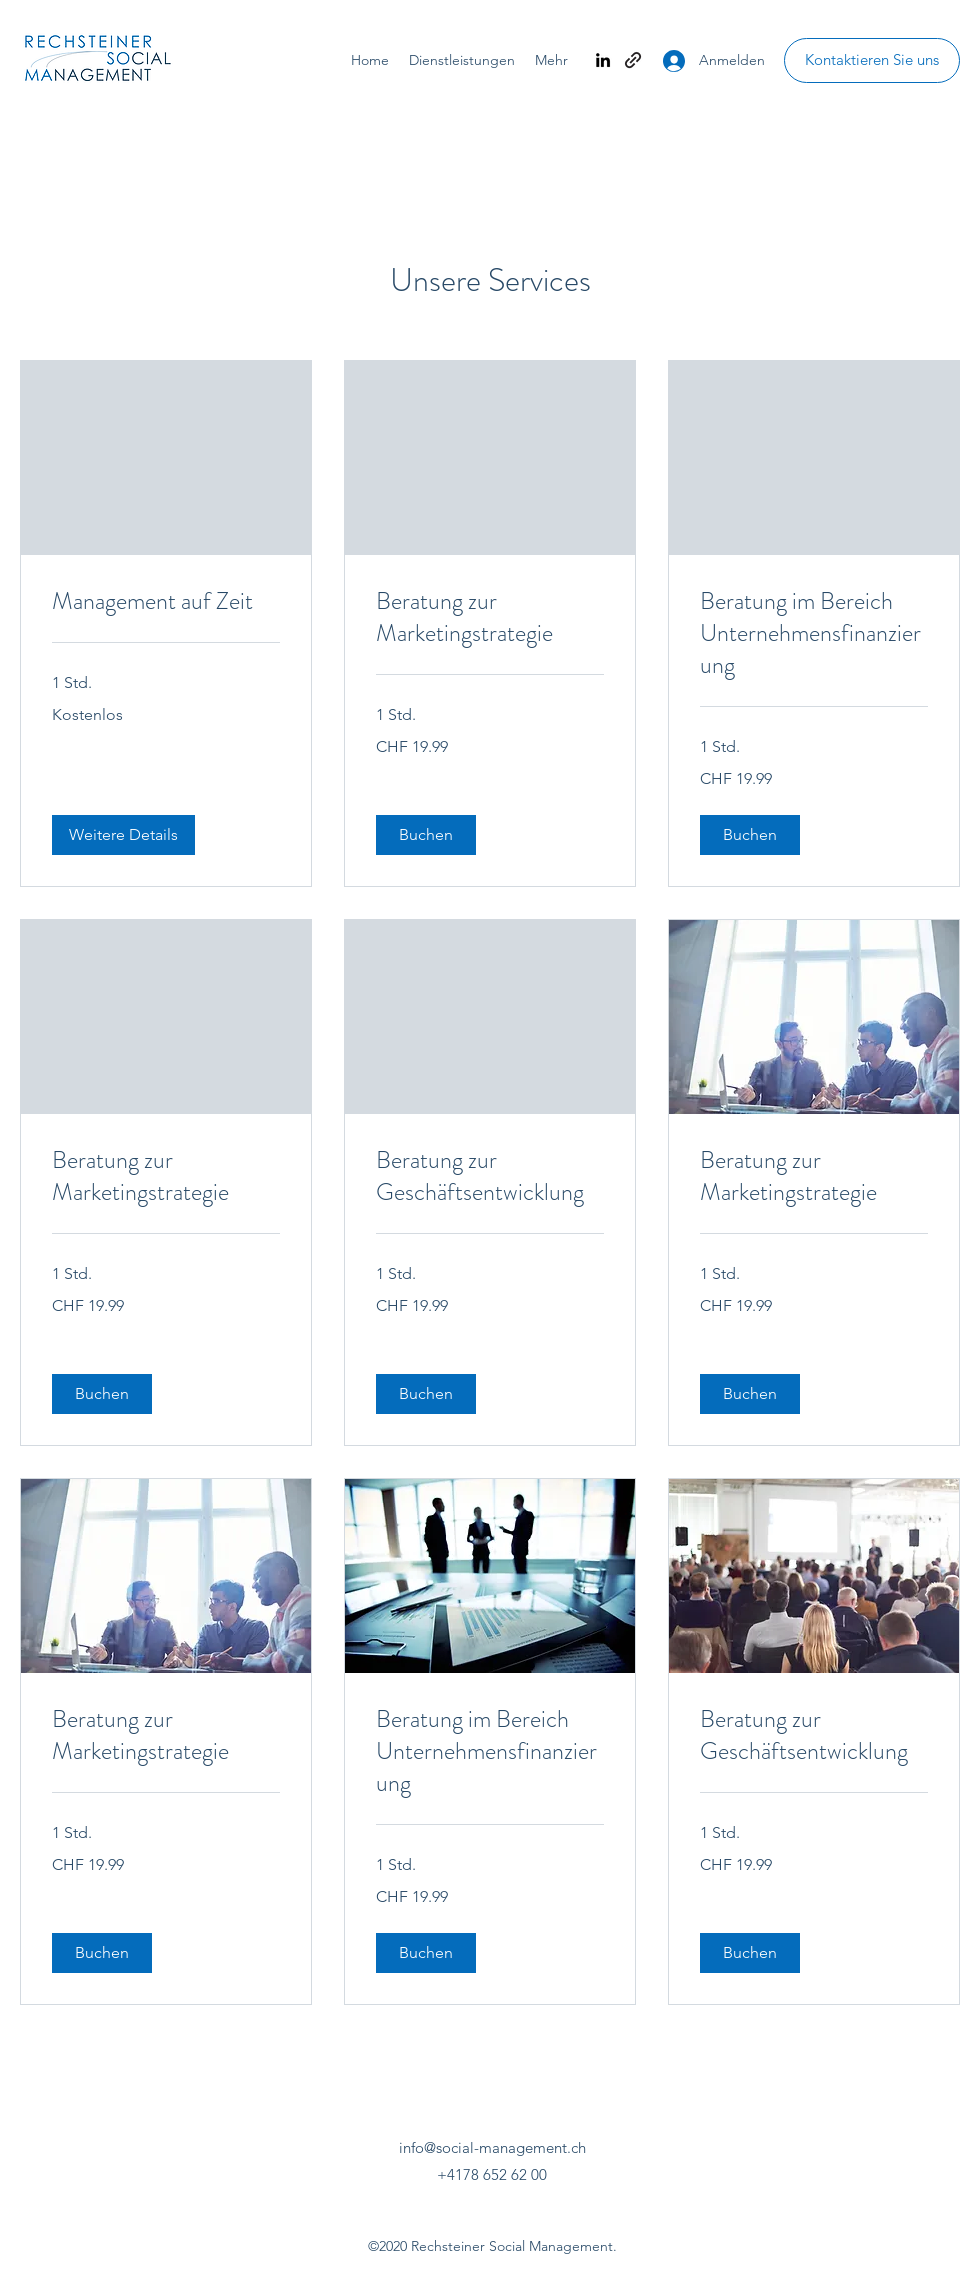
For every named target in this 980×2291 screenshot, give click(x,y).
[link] (166, 602)
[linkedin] (603, 60)
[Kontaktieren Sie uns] (872, 60)
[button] (123, 835)
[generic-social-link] (633, 60)
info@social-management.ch (492, 2147)
